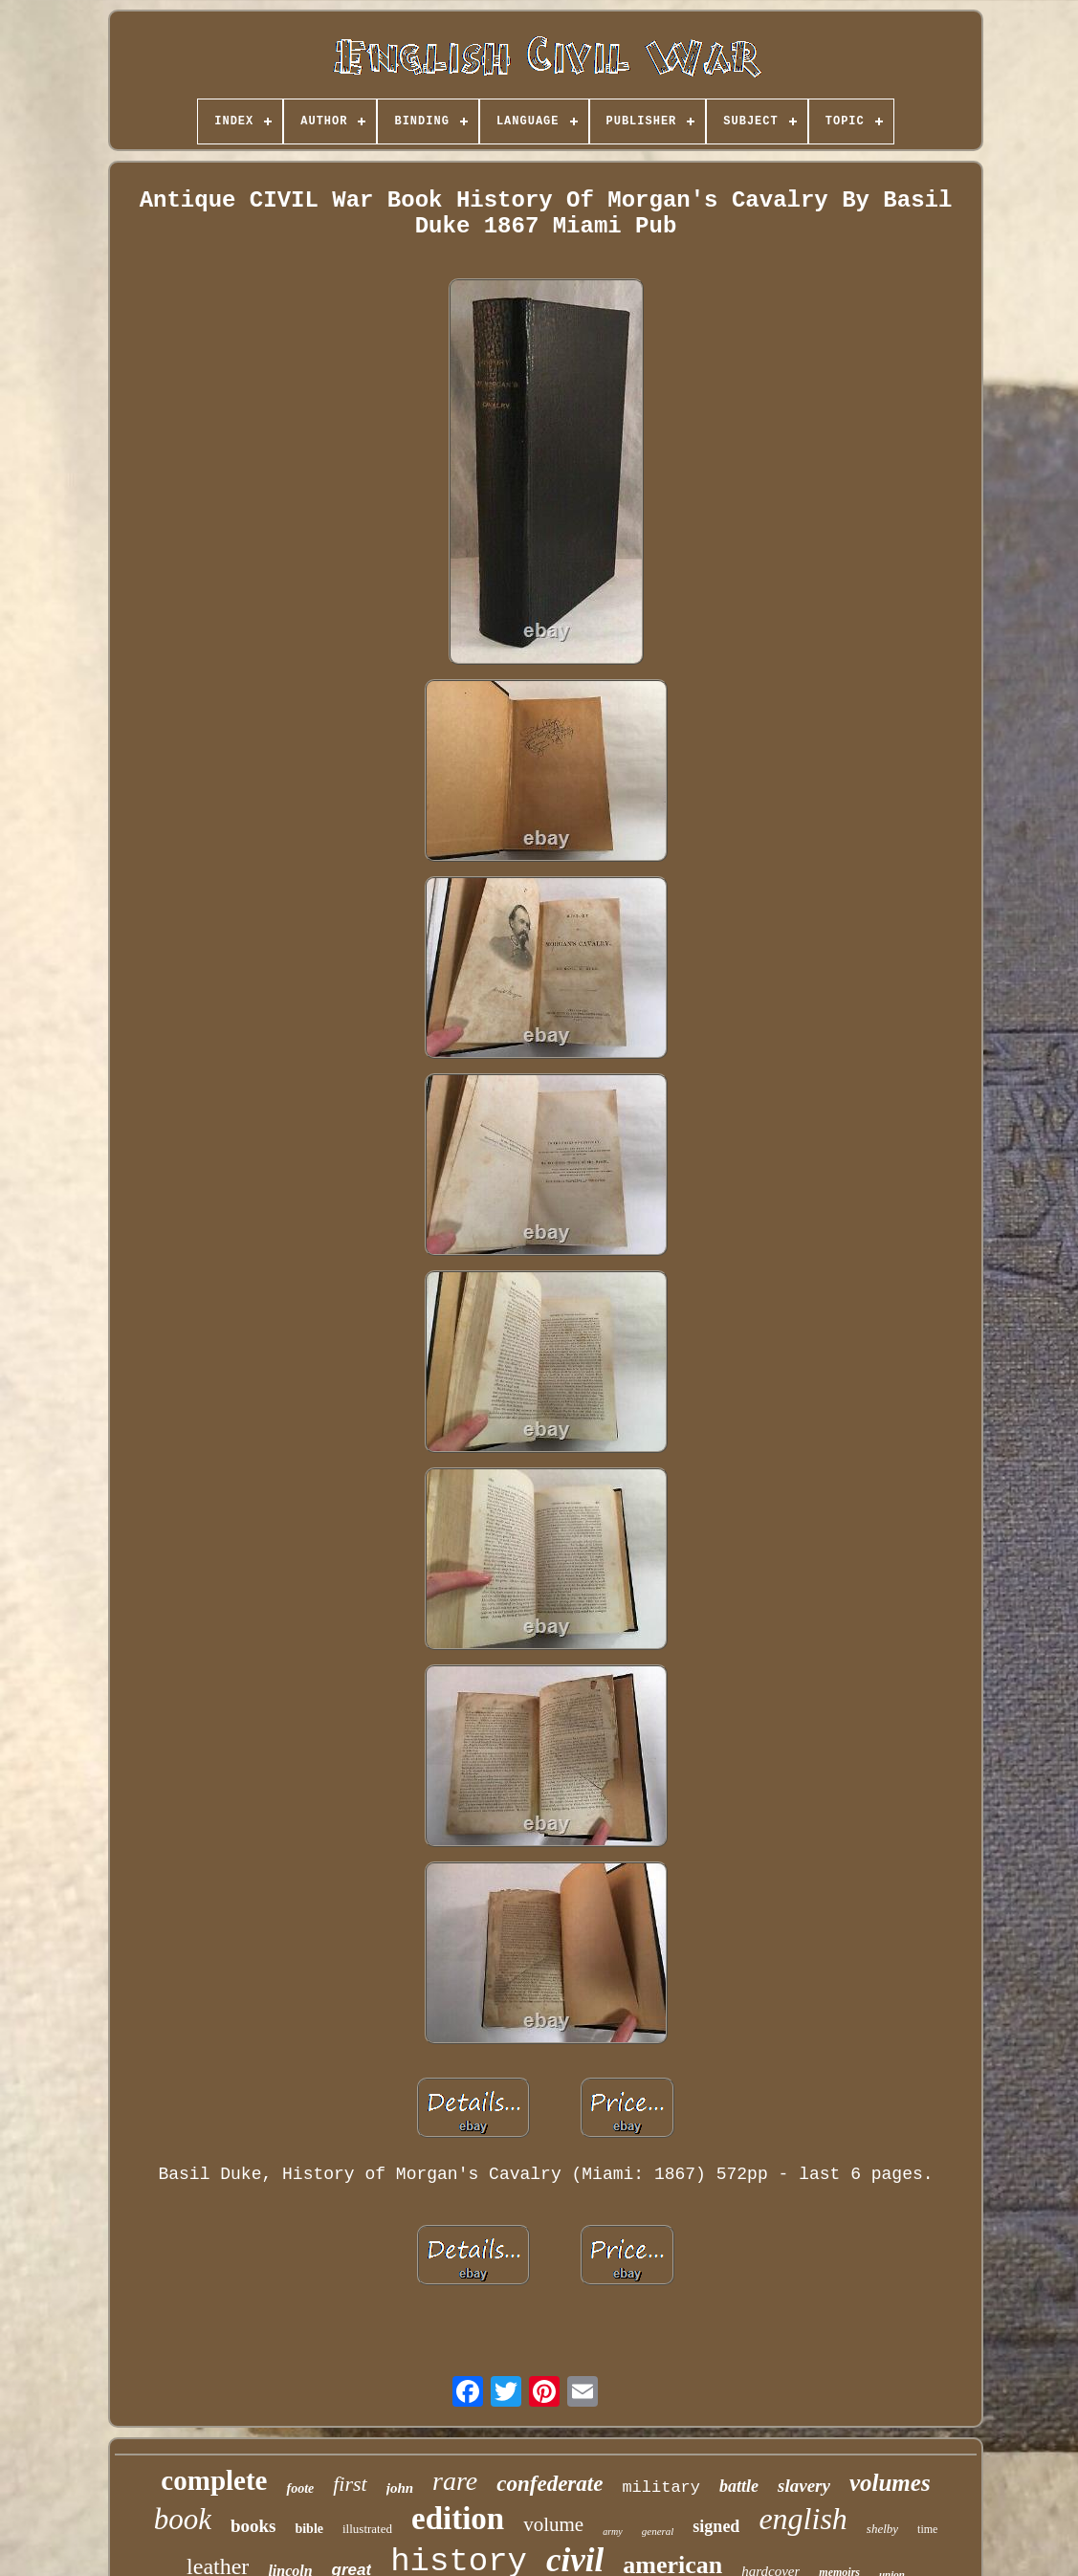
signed (716, 2526)
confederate (549, 2484)
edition (457, 2518)
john (399, 2488)
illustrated (367, 2528)
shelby (882, 2528)
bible (309, 2528)
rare (454, 2481)
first (349, 2484)
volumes (890, 2483)
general (658, 2531)
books (253, 2526)
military (661, 2487)
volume (553, 2524)
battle (739, 2486)
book (182, 2519)
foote (300, 2488)
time (927, 2529)
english (803, 2518)
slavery (804, 2486)
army (613, 2531)
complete (214, 2480)
